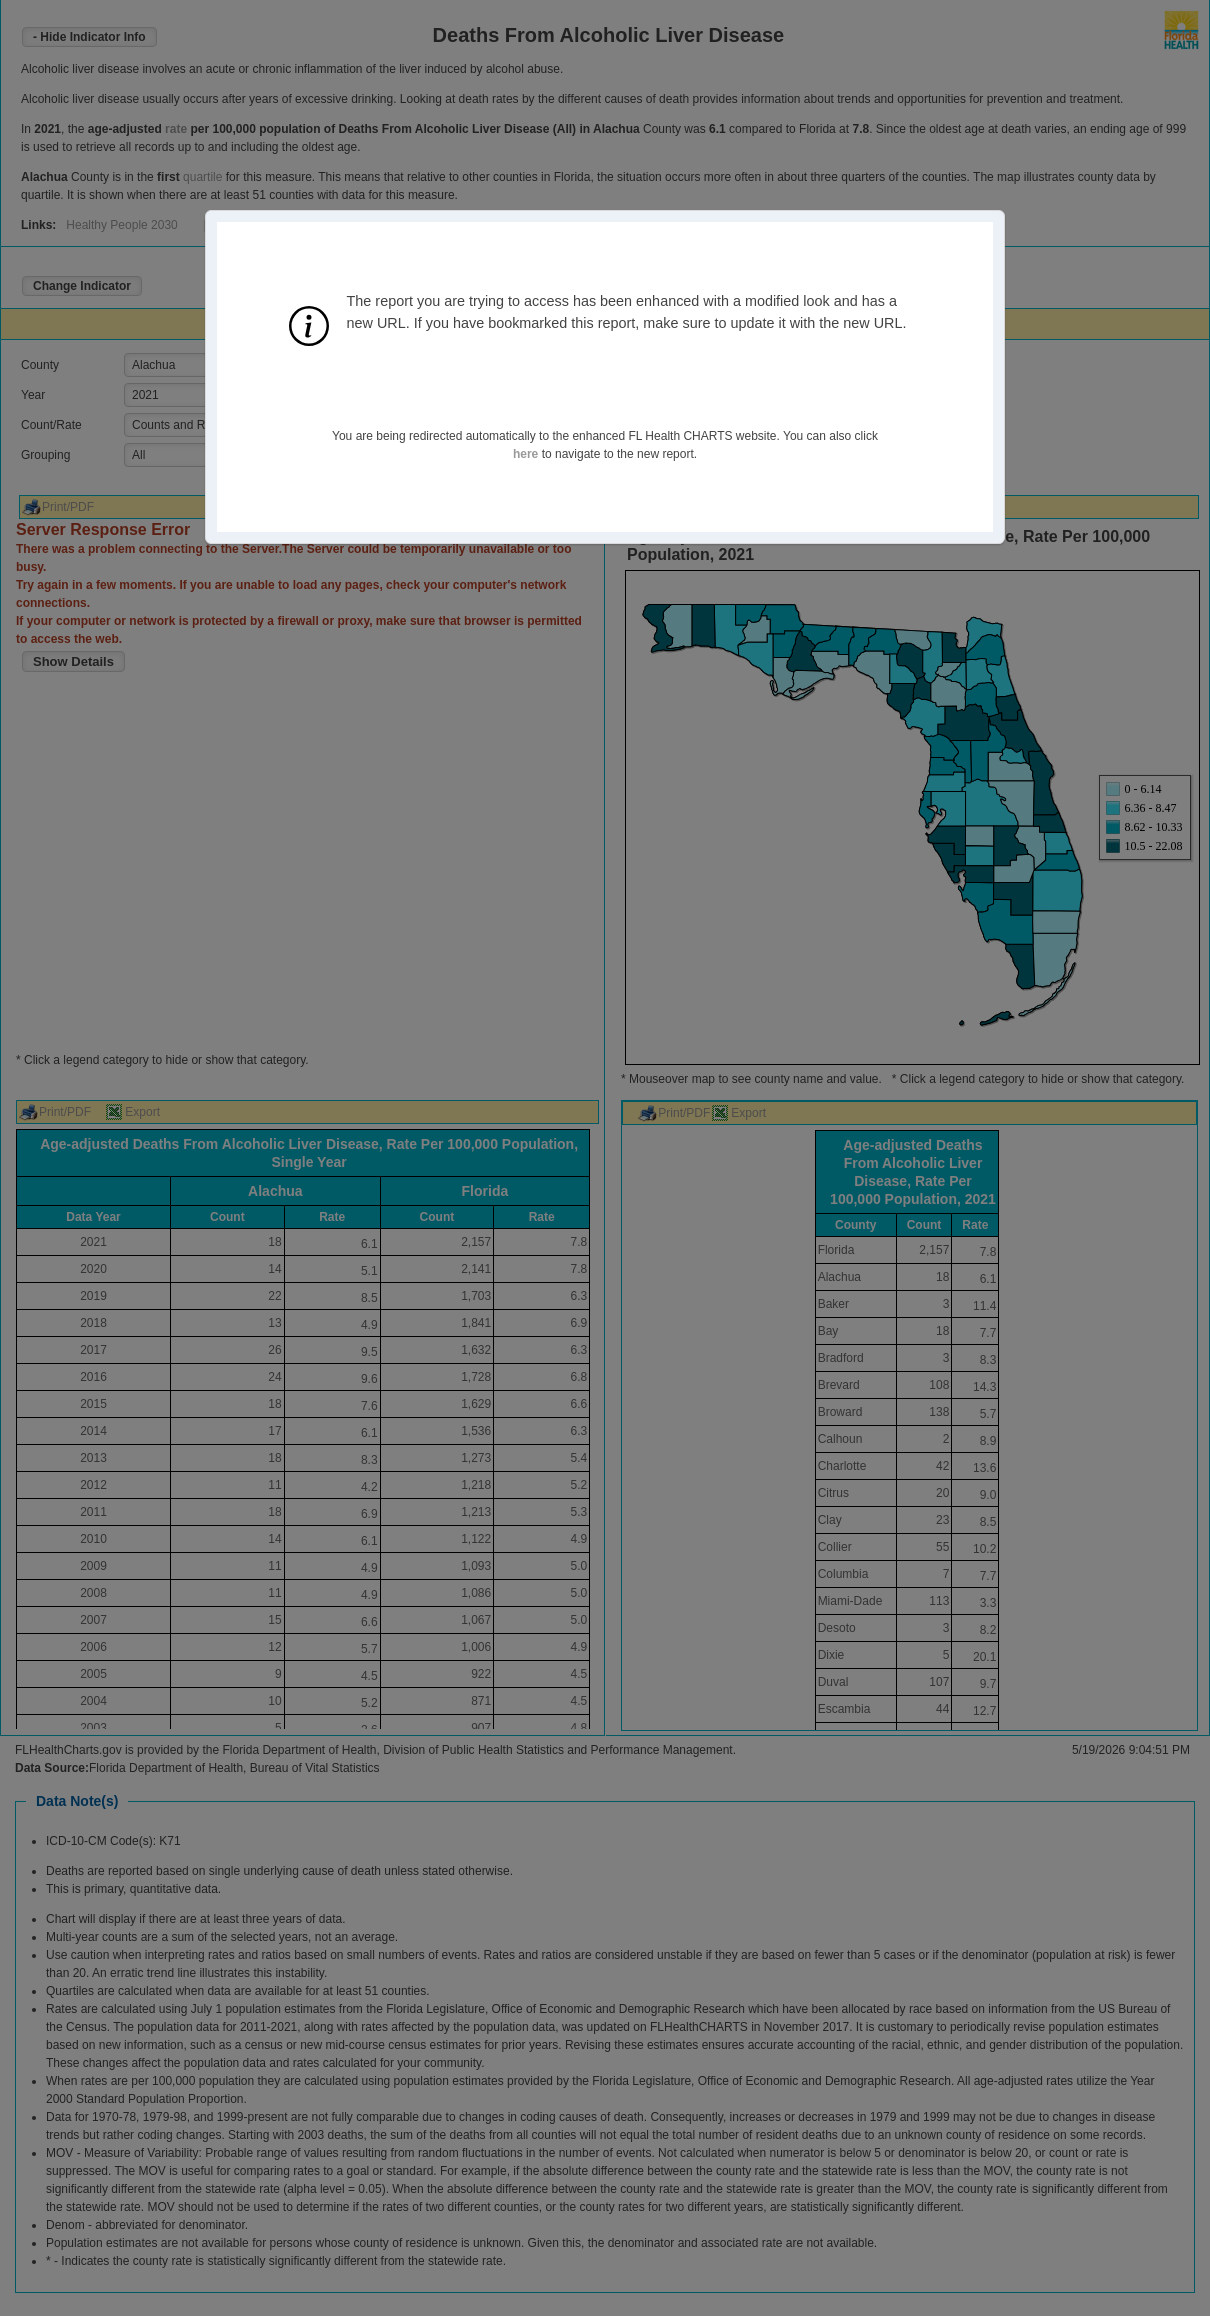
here (525, 454)
